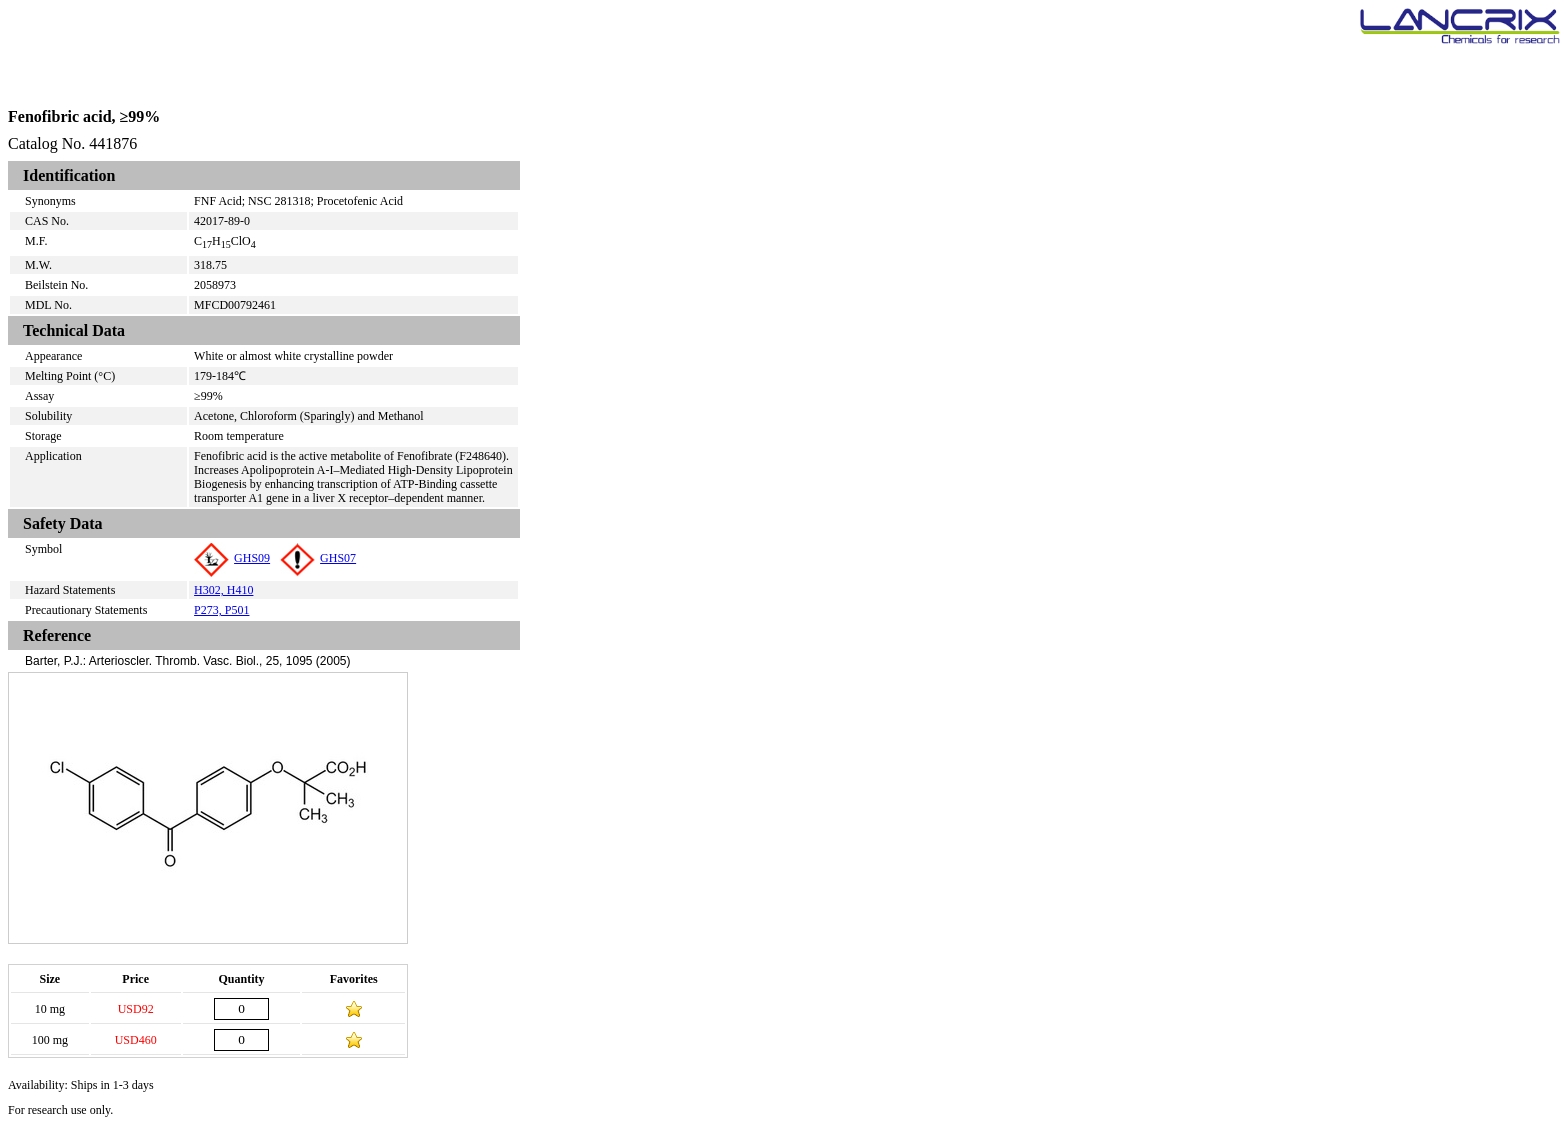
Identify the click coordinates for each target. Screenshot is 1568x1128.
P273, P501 (221, 610)
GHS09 (232, 558)
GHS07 (318, 558)
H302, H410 (223, 590)
